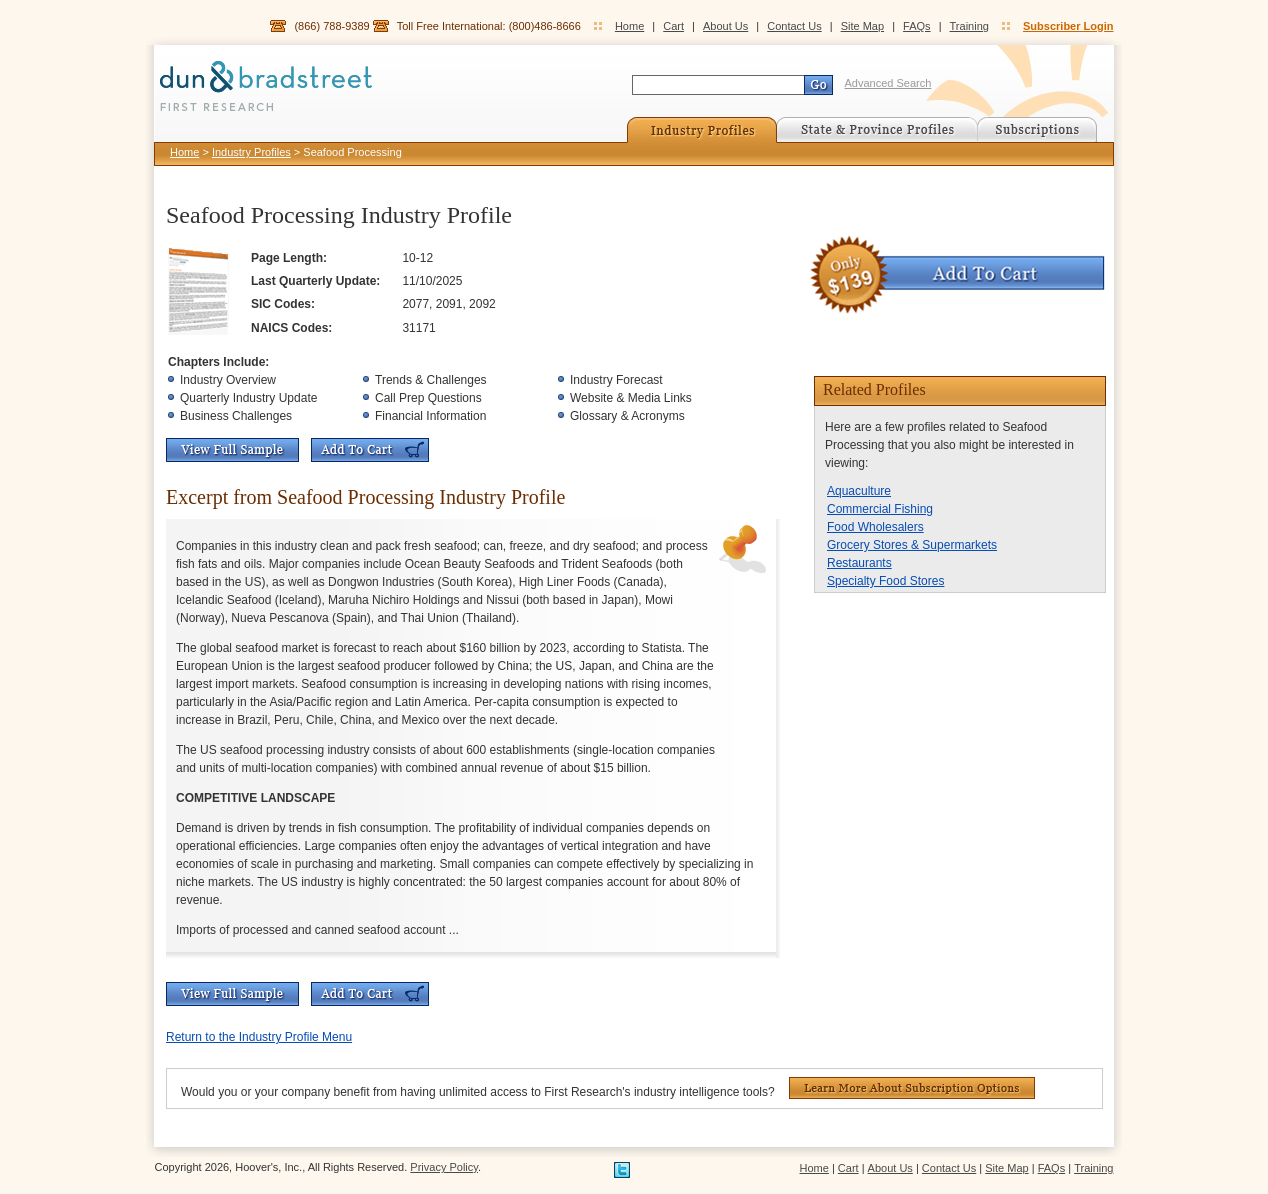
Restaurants (859, 563)
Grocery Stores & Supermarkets (912, 545)
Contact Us (794, 26)
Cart (673, 26)
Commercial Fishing (880, 509)
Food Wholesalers (875, 527)
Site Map (862, 26)
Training (969, 26)
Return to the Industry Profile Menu (259, 1037)
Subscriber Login (1068, 26)
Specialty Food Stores (885, 581)
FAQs (917, 26)
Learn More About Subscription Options (912, 1088)
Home (629, 26)
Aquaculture (859, 491)
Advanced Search (888, 83)
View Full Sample (232, 450)
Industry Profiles (251, 152)
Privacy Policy (444, 1167)
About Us (725, 26)
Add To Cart (370, 450)
